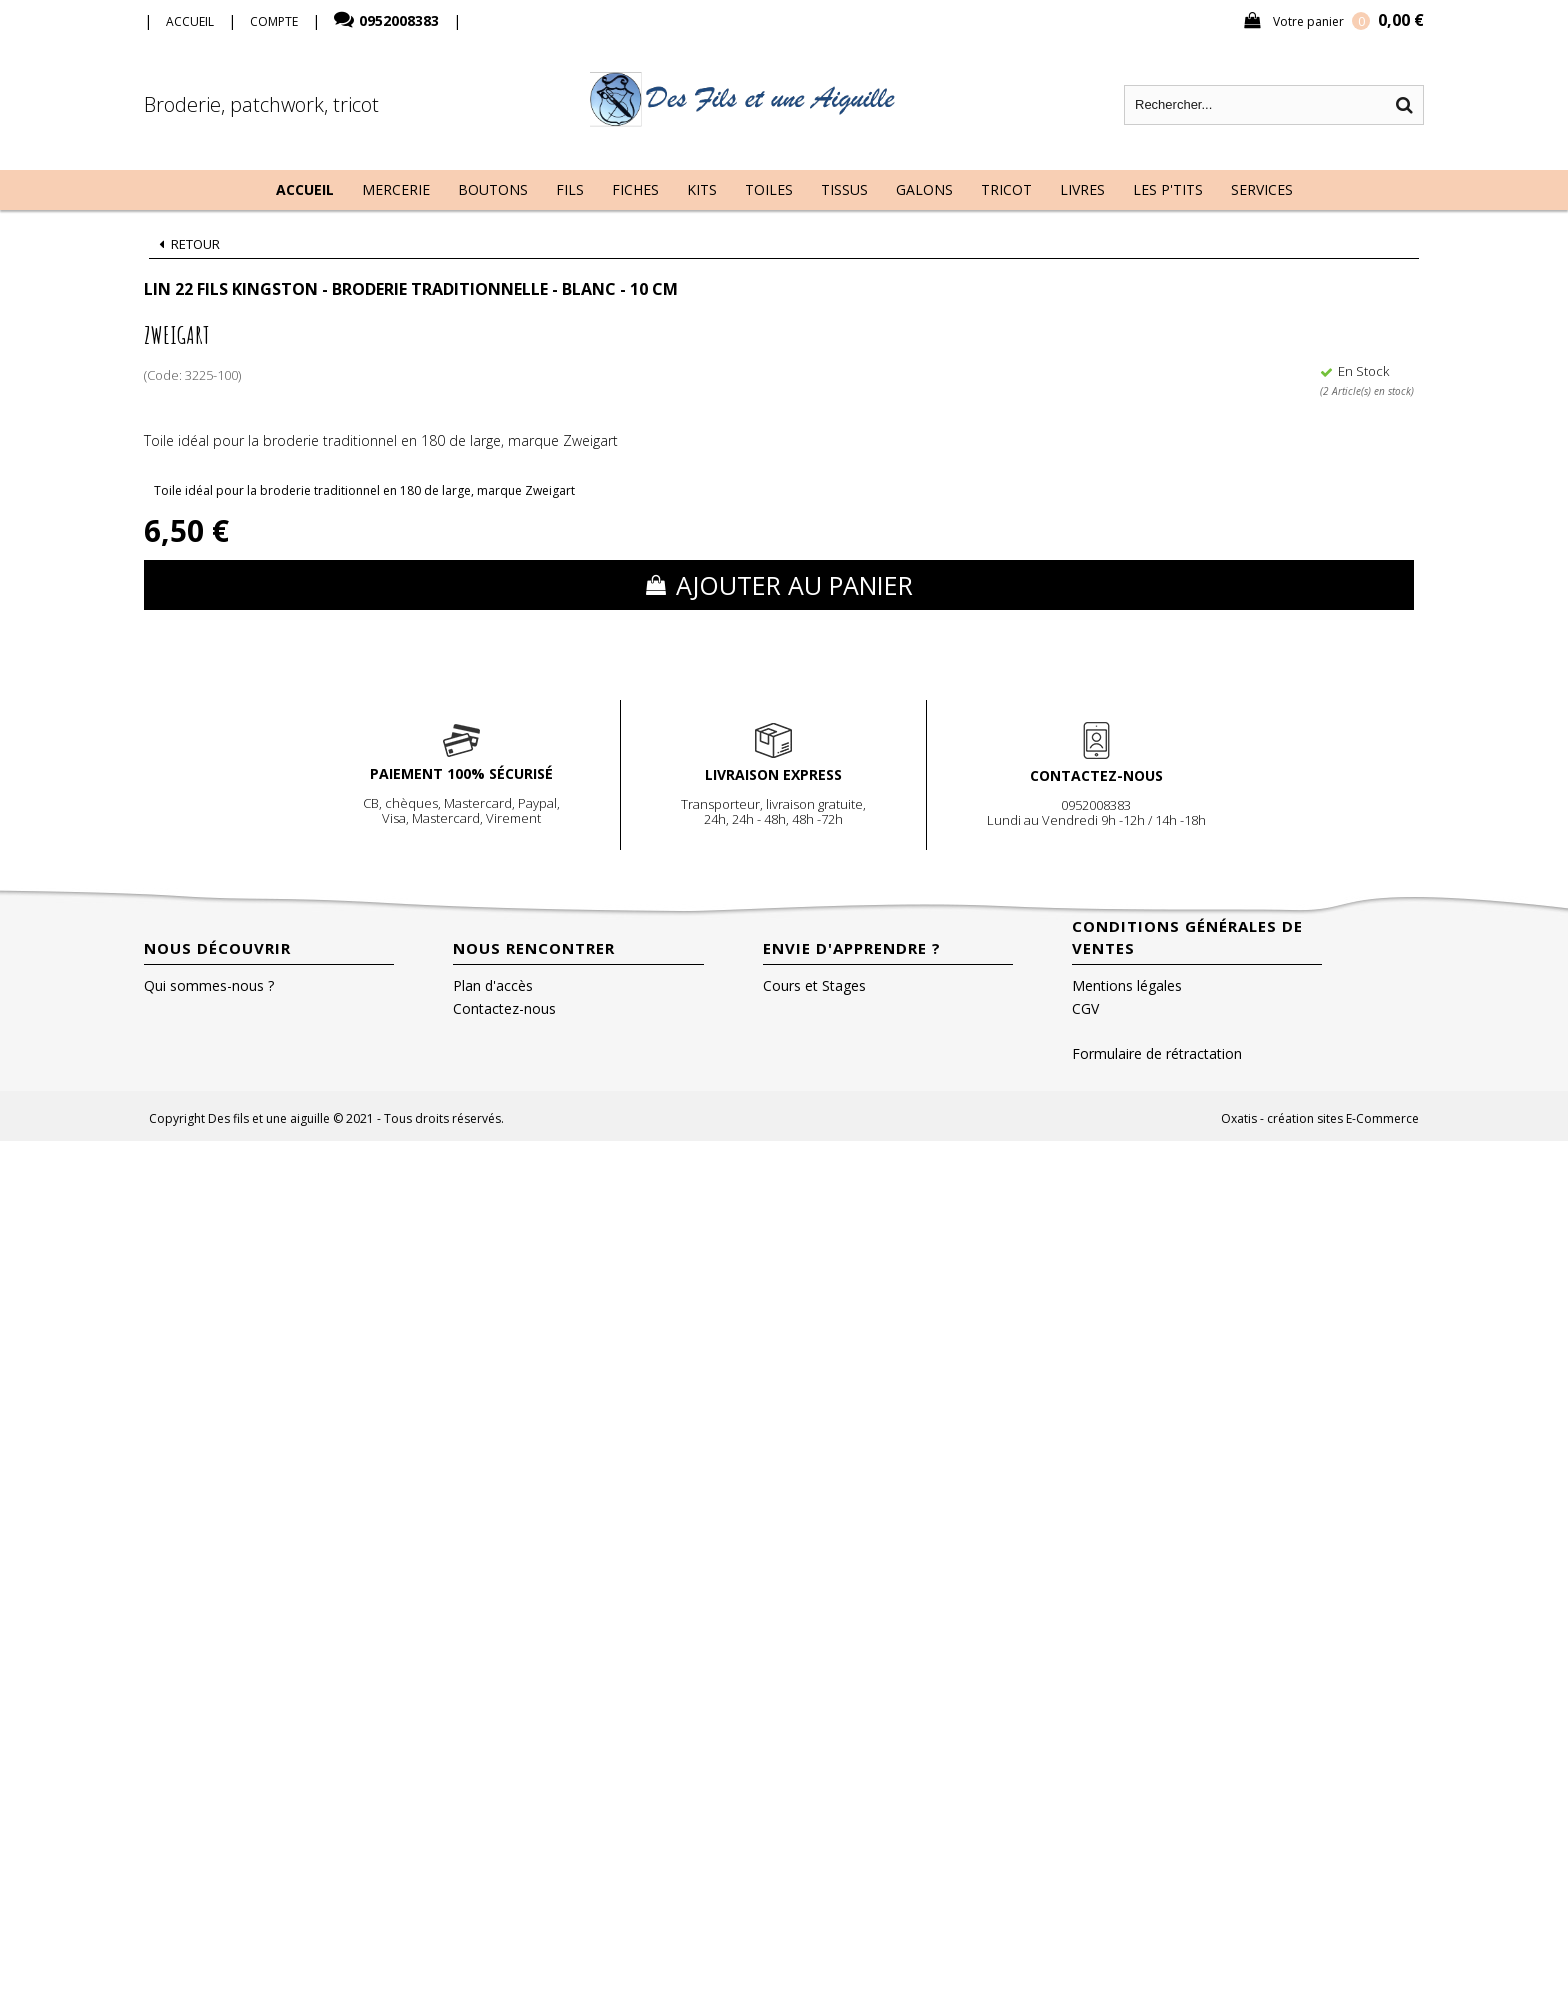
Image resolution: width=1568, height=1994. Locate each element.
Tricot (1006, 189)
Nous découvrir (217, 948)
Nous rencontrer (534, 948)
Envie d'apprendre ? (852, 948)
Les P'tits (1168, 189)
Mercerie (396, 189)
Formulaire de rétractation (1157, 1053)
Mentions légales (1127, 985)
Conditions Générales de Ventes (1187, 937)
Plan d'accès (493, 985)
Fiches (635, 189)
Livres (1082, 189)
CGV (1085, 1008)
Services (1262, 189)
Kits (702, 189)
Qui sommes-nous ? (209, 985)
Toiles (769, 189)
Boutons (493, 189)
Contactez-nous (504, 1008)
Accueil (305, 189)
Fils (570, 189)
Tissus (844, 189)
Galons (924, 189)
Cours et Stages (814, 985)
